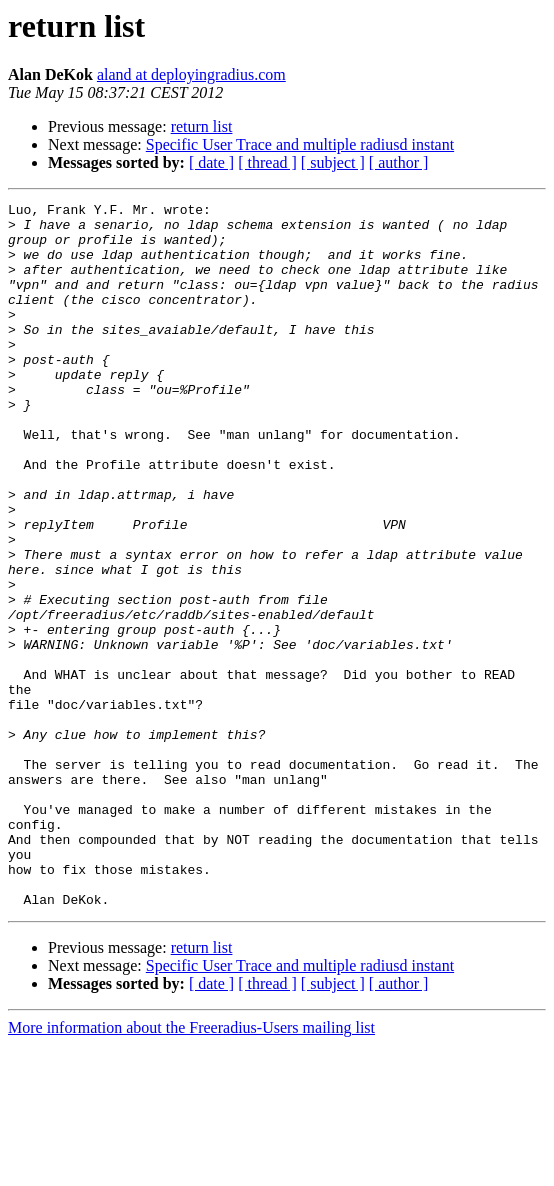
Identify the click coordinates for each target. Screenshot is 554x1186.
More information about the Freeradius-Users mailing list (191, 1168)
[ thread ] (267, 162)
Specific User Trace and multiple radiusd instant (300, 144)
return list (202, 126)
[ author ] (399, 162)
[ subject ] (333, 162)
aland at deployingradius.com (191, 74)
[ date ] (211, 162)
